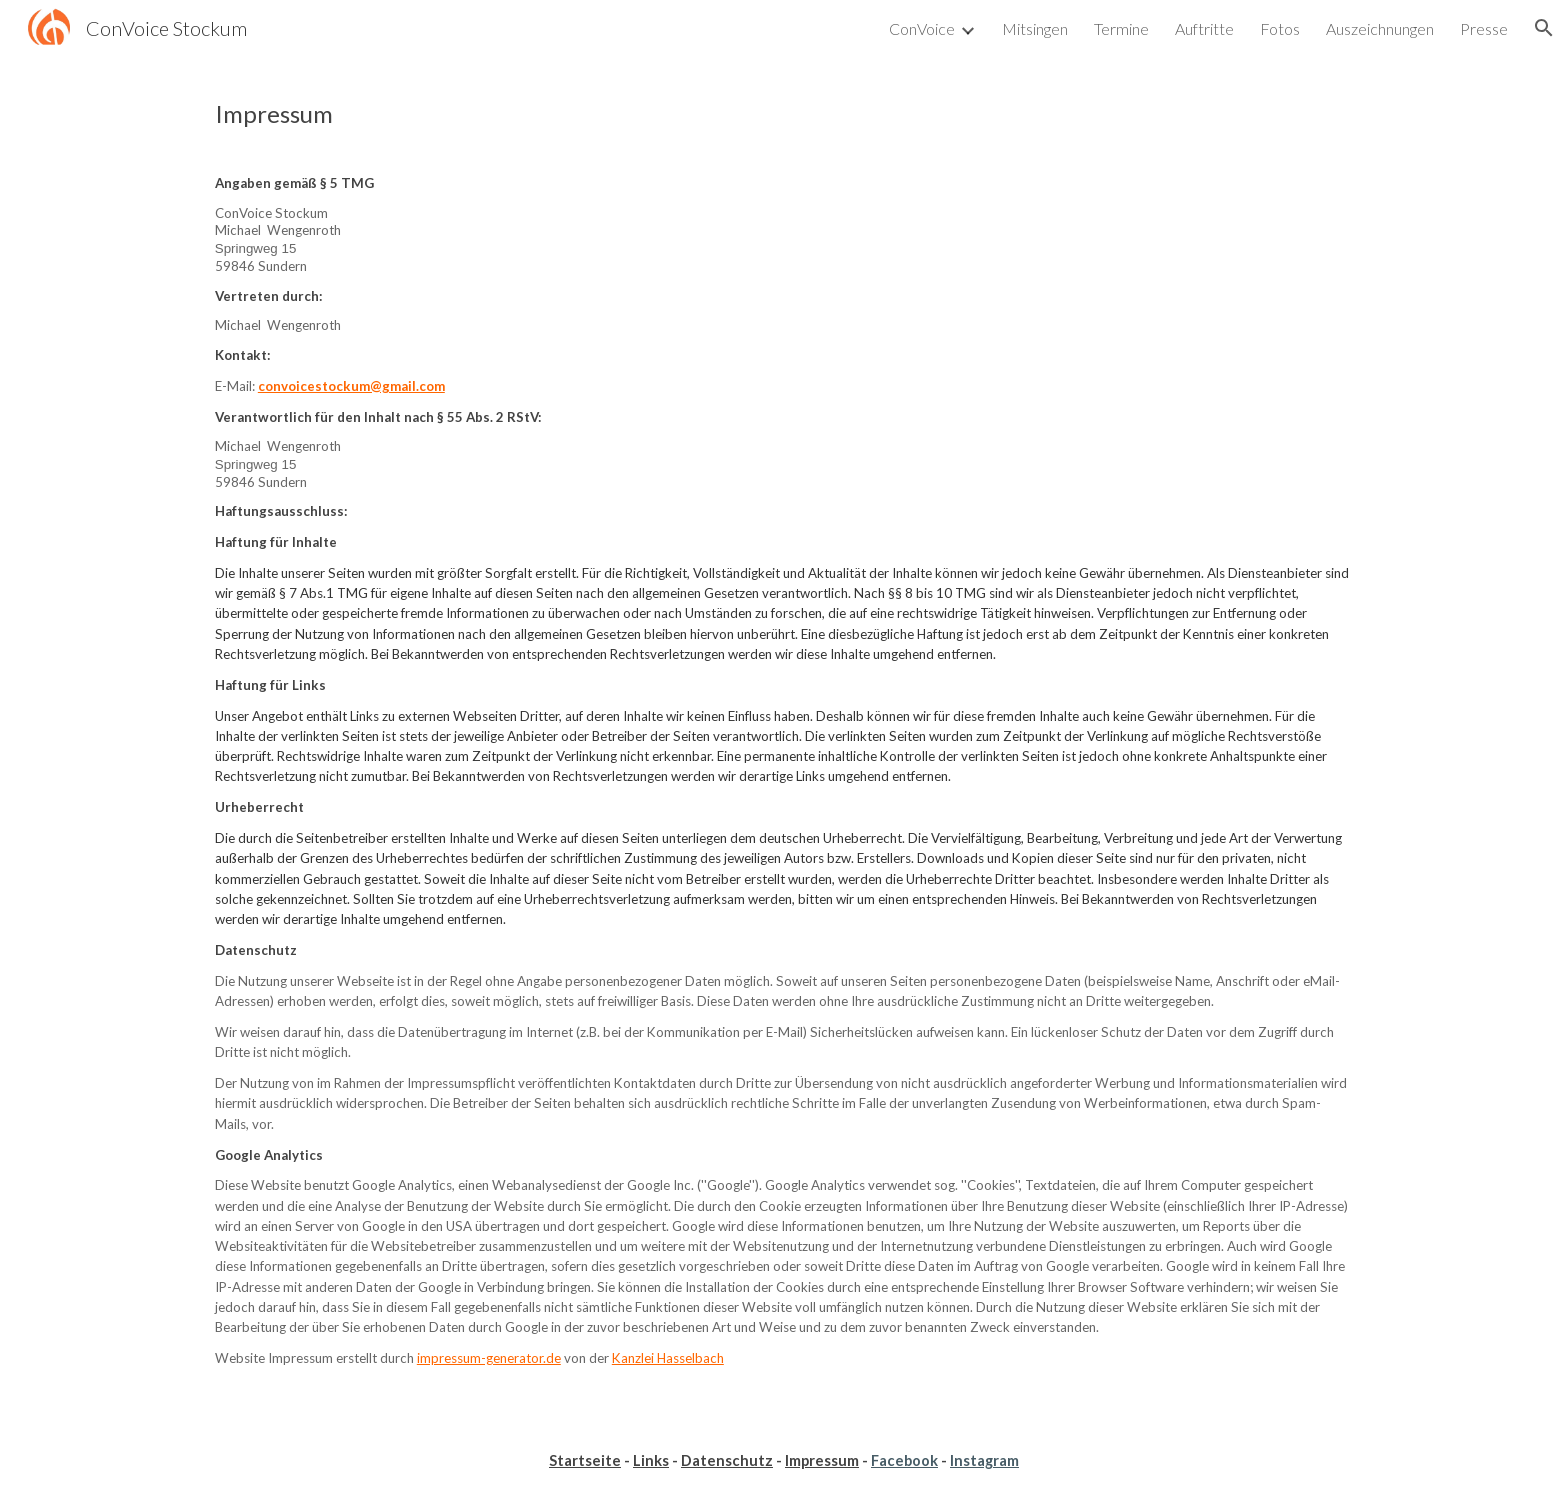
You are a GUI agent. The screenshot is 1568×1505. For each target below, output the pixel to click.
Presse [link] (1484, 28)
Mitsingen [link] (1035, 28)
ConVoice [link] (922, 28)
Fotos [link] (1280, 28)
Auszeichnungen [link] (1380, 28)
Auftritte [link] (1204, 28)
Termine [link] (1121, 28)
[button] (1544, 28)
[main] (784, 114)
